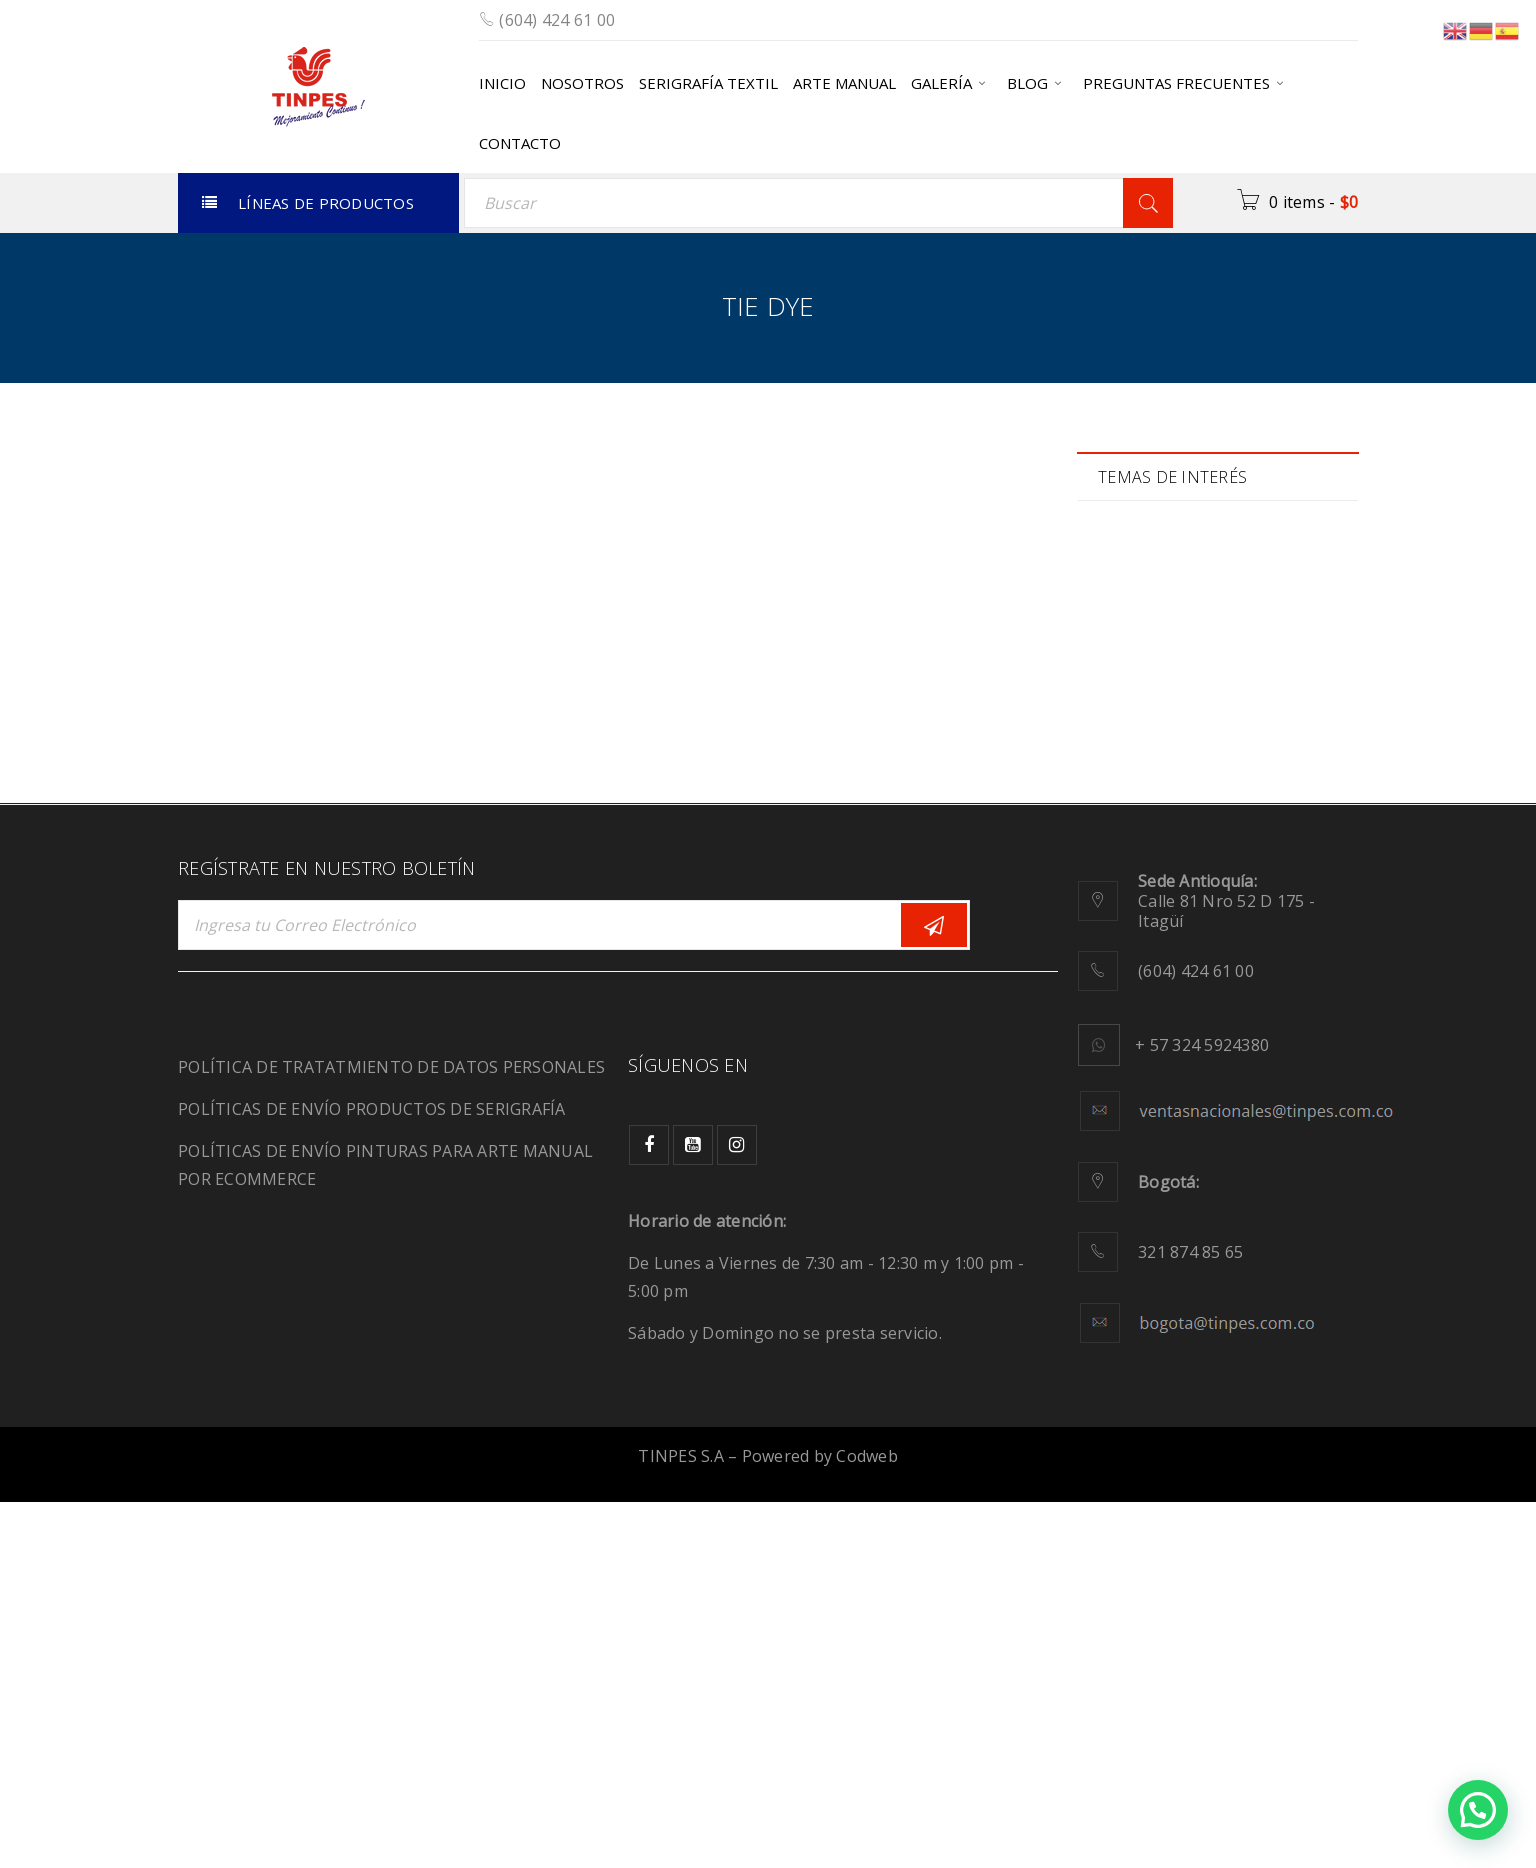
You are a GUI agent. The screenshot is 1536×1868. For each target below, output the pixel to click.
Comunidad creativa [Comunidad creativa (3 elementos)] (1187, 662)
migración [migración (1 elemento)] (1153, 872)
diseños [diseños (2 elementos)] (1146, 704)
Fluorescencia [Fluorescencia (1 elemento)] (1166, 746)
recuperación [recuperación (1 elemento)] (1163, 956)
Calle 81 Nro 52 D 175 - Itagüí (1226, 1267)
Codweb (867, 1822)
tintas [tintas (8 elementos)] (1139, 1082)
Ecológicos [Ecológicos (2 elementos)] (1262, 704)
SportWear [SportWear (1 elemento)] (1155, 1040)
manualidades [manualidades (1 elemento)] (1166, 830)
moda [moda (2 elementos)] (1259, 872)
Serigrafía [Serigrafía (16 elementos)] (1277, 998)
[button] (1478, 1810)
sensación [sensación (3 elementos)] (1153, 998)
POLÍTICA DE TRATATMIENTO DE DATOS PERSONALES (391, 1433)
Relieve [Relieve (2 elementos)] (1285, 956)
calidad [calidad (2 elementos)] (1143, 620)
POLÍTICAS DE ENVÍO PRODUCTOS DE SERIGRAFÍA (372, 1475)
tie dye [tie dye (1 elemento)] (1267, 1040)
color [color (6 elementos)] (1238, 620)
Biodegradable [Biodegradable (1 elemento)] (1168, 578)
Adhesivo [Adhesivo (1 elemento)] (1150, 536)
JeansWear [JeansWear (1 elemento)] (1155, 788)
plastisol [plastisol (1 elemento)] (1255, 914)
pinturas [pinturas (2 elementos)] (1147, 914)
